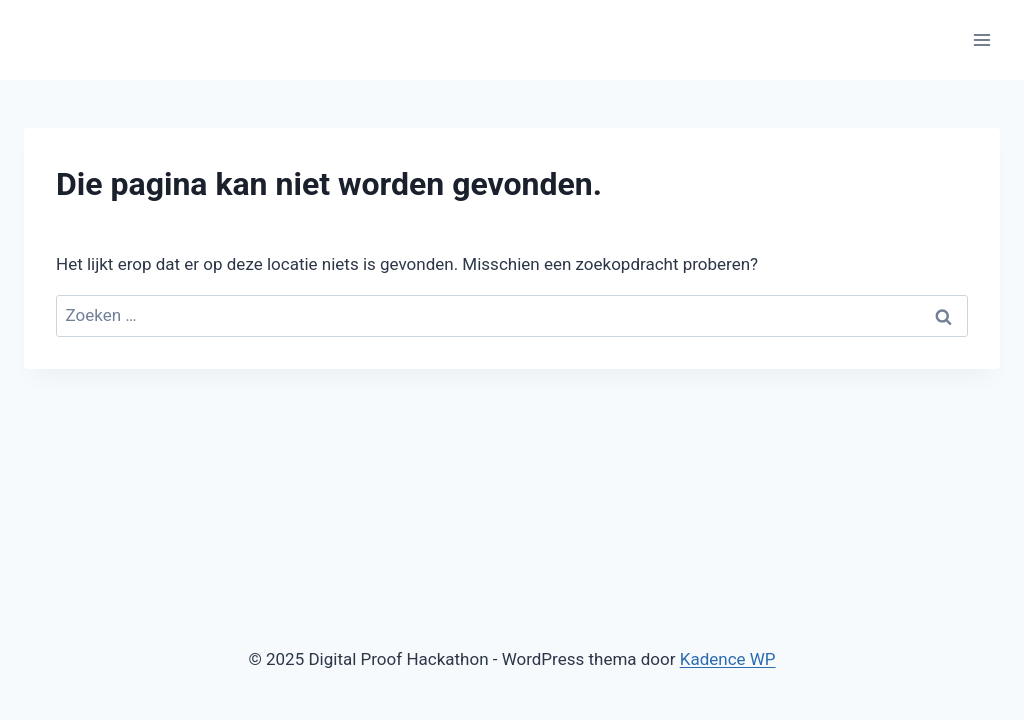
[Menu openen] (981, 39)
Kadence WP (728, 659)
